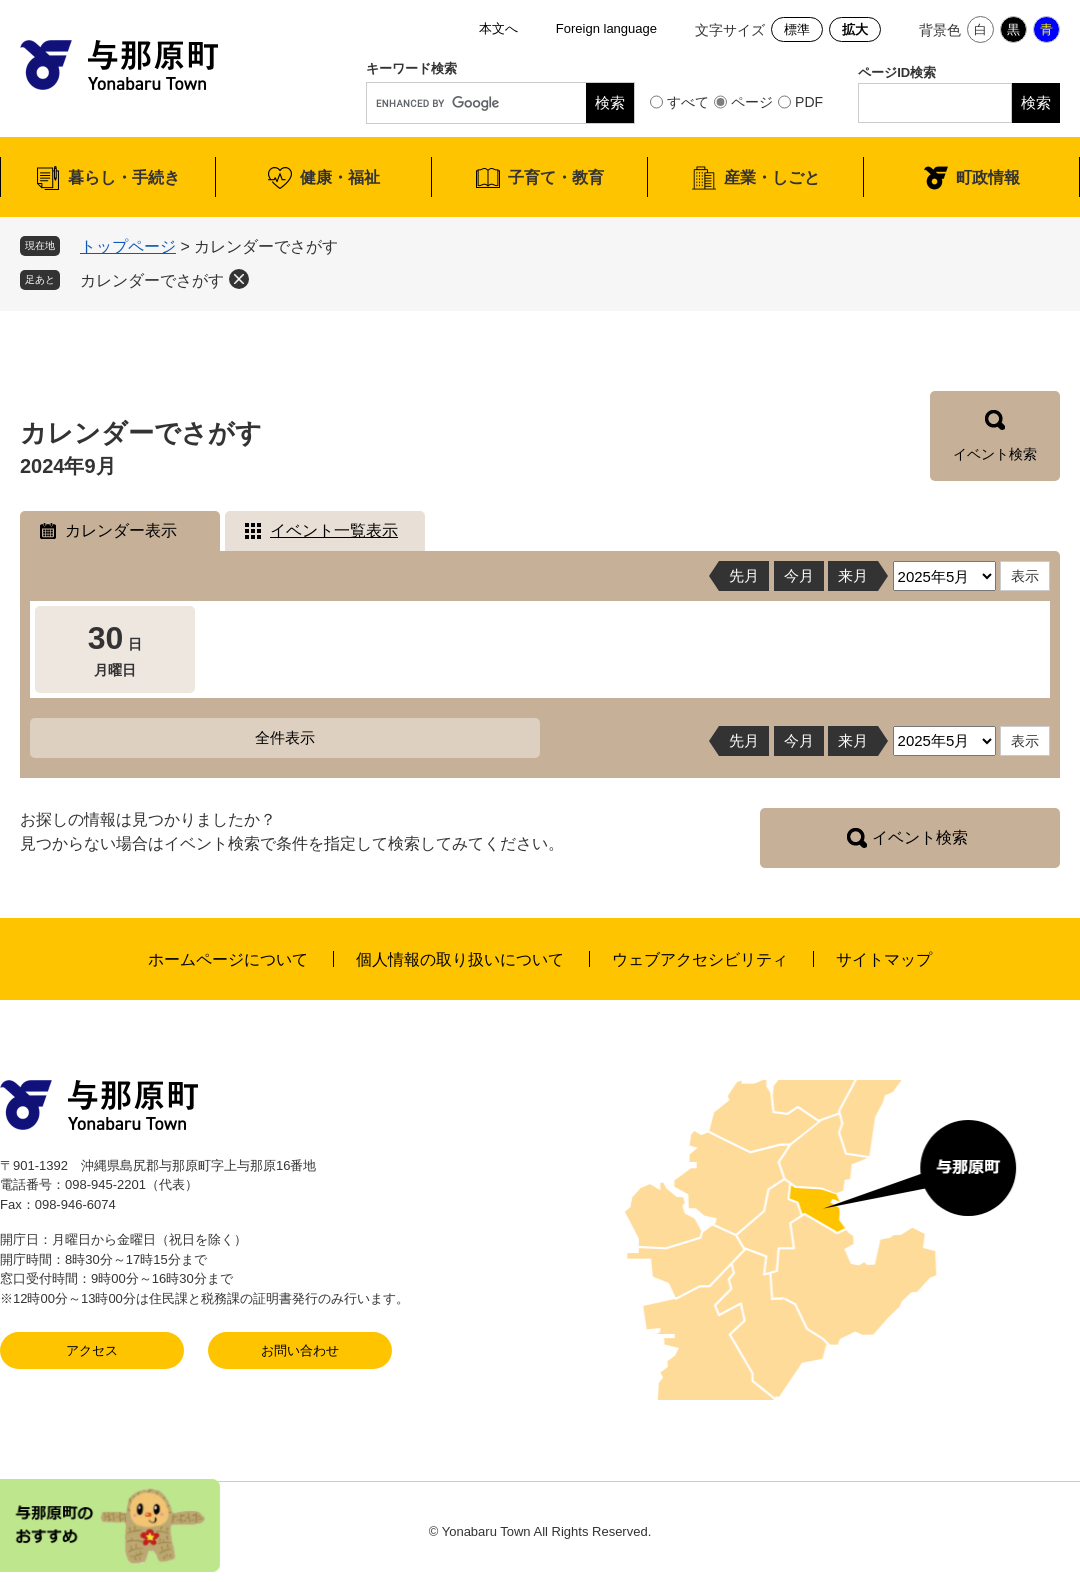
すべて (688, 102)
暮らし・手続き (124, 177)
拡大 (855, 29)
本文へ (498, 28)
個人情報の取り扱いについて (460, 959)
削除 (239, 279)
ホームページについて (228, 959)
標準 (797, 29)
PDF (809, 102)
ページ (752, 102)
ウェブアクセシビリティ (700, 959)
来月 (853, 575)
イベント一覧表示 (334, 530)
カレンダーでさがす (152, 280)
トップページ (128, 246)
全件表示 (285, 737)
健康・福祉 (340, 177)
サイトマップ (884, 959)
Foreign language (606, 28)
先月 (744, 575)
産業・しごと (772, 177)
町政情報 (988, 177)
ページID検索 (897, 72)
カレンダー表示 (121, 530)
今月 (799, 575)
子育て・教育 (556, 177)
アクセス (92, 1350)
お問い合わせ (300, 1350)
